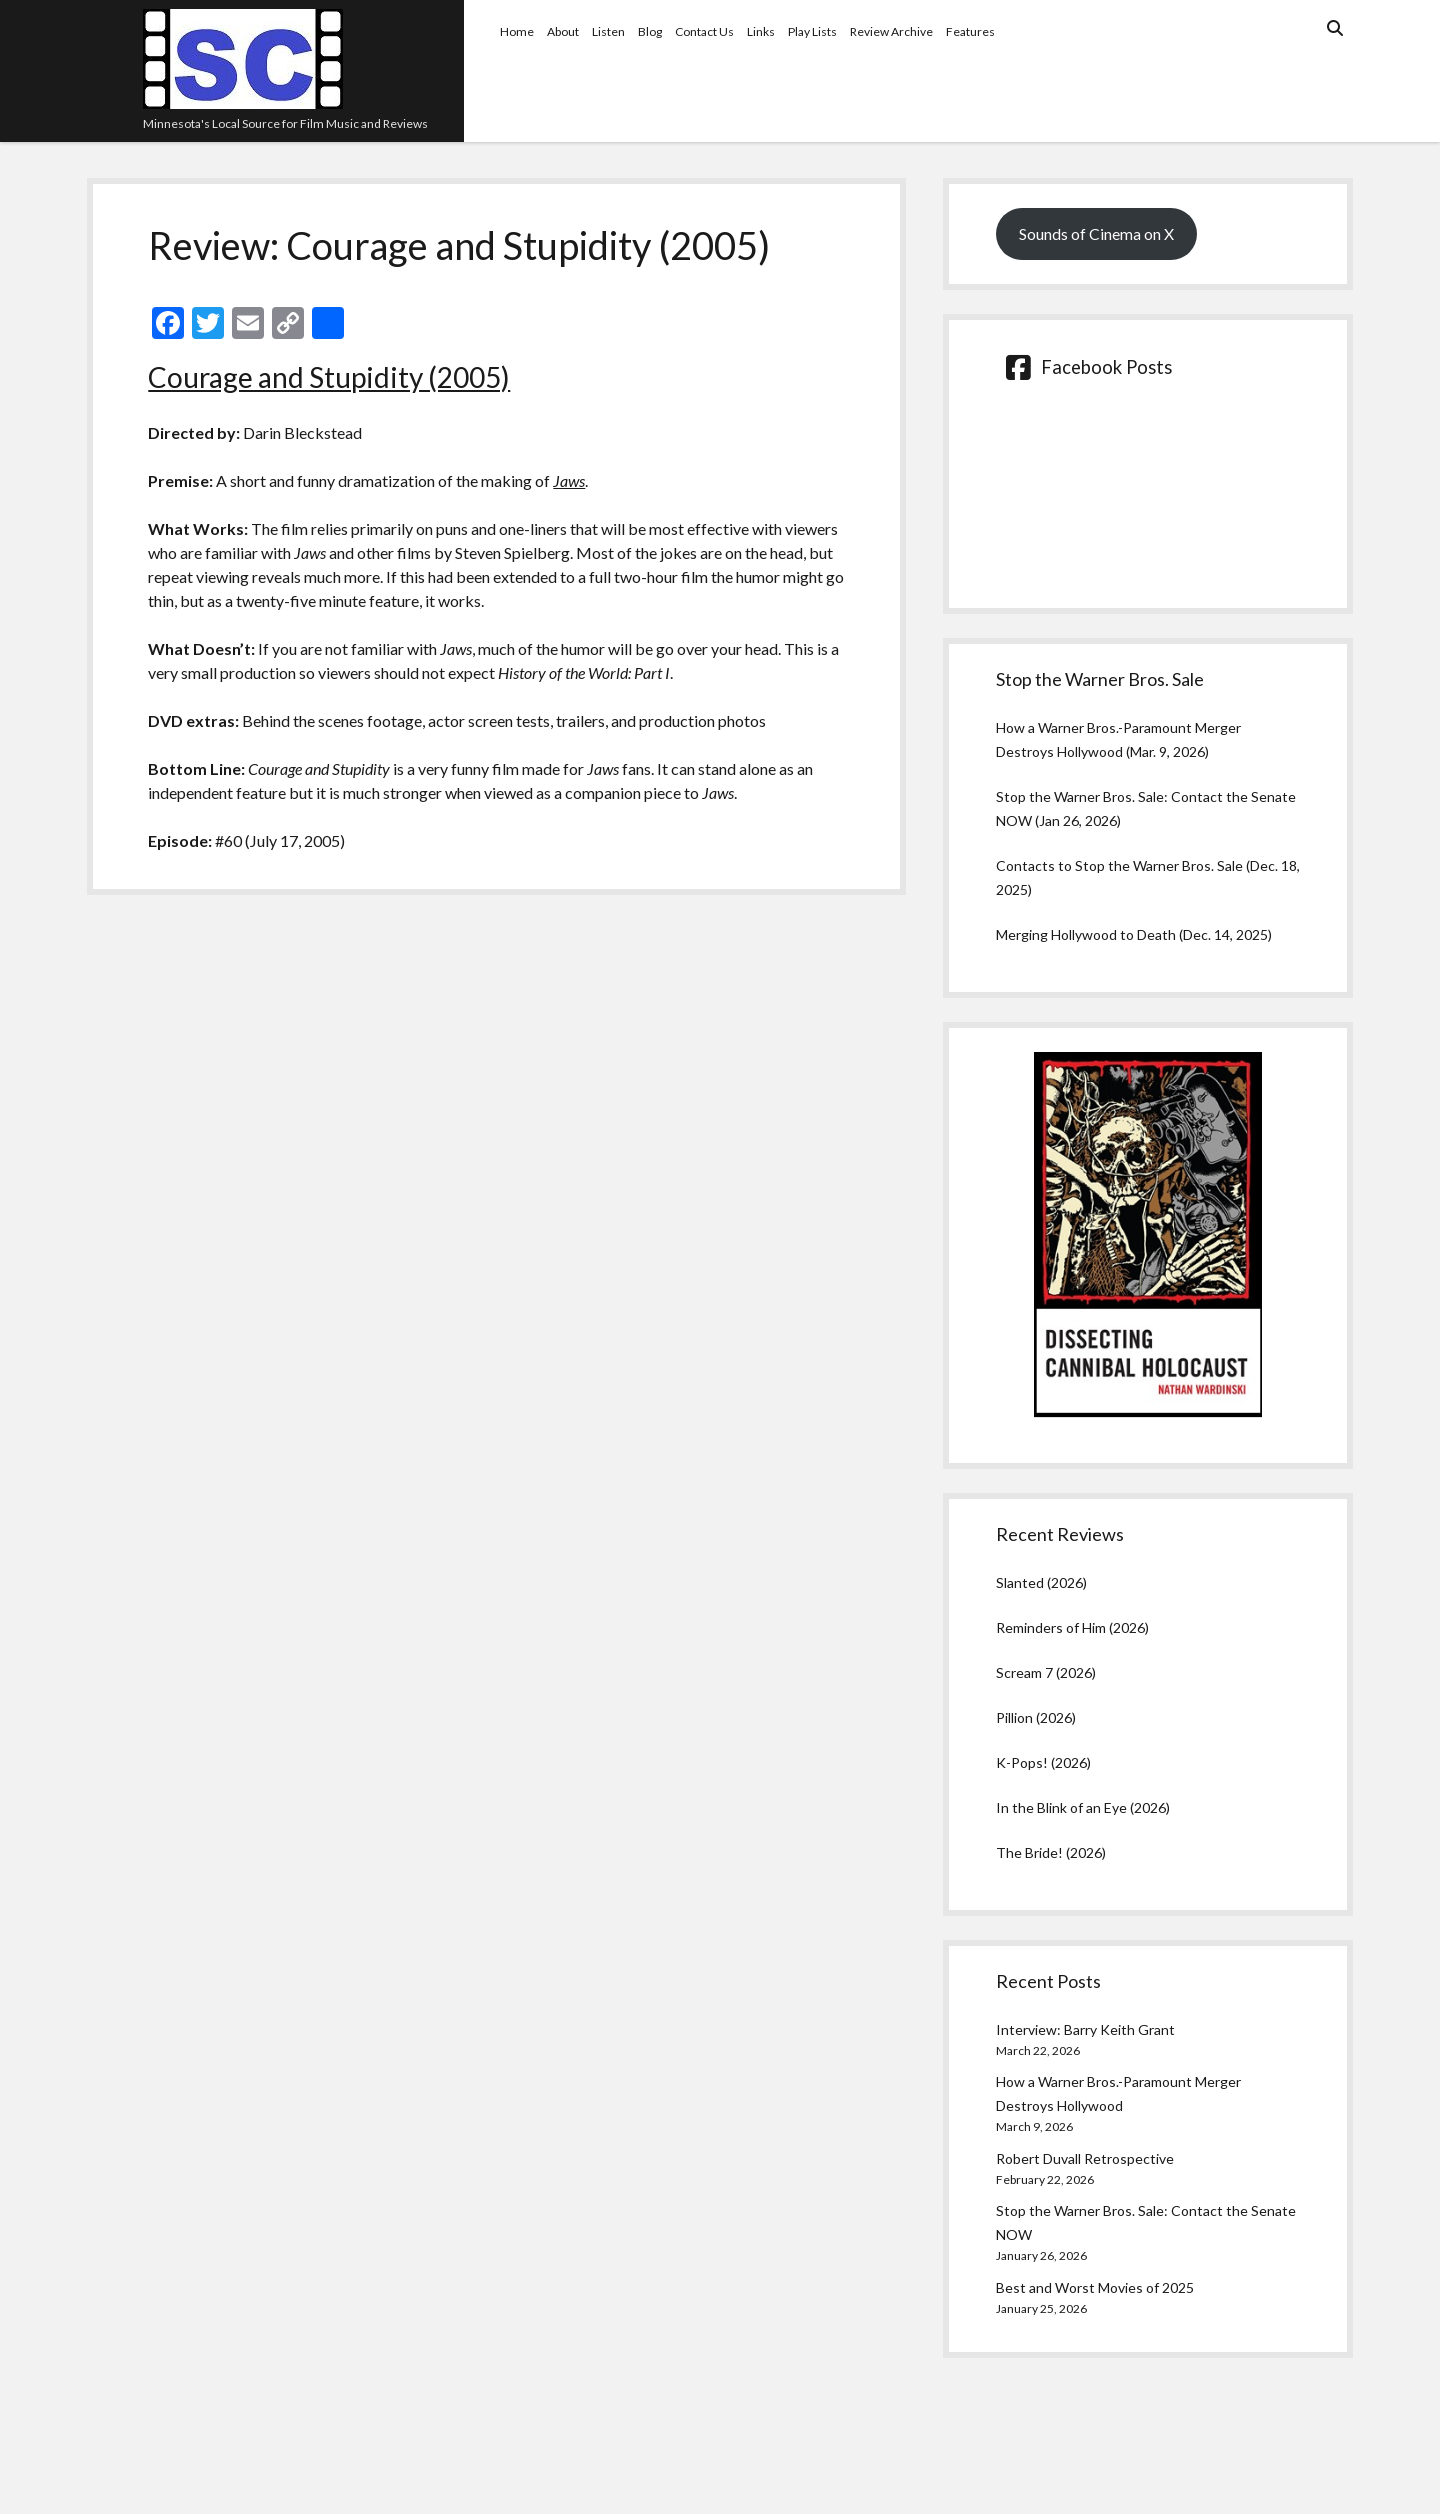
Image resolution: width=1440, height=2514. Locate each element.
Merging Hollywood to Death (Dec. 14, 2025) (1134, 934)
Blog (650, 31)
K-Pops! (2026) (1043, 1762)
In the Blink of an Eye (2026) (1083, 1807)
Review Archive (891, 31)
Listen (608, 31)
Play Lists (812, 31)
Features (970, 31)
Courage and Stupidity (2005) (329, 377)
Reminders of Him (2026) (1072, 1627)
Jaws (569, 480)
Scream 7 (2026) (1046, 1672)
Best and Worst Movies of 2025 (1095, 2287)
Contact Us (704, 31)
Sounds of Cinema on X (1096, 233)
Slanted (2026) (1041, 1582)
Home (517, 31)
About (563, 31)
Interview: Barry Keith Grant (1085, 2029)
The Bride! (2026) (1051, 1852)
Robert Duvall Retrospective (1085, 2158)
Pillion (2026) (1036, 1717)
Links (761, 31)
